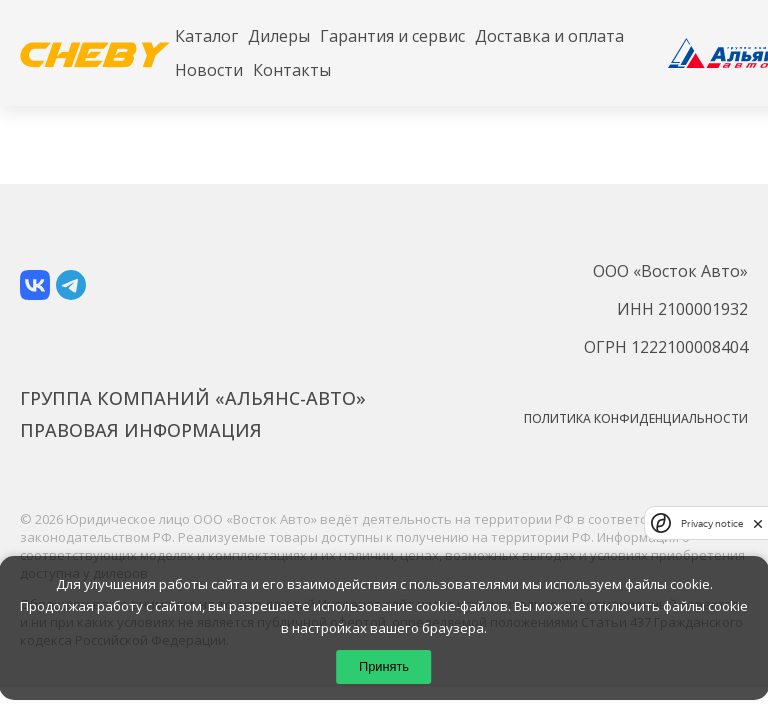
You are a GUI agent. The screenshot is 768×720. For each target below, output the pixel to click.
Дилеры (279, 36)
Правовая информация (141, 430)
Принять (384, 666)
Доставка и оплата (549, 36)
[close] (758, 523)
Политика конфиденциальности (636, 418)
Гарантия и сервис (392, 36)
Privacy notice (712, 523)
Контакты (292, 70)
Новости (209, 70)
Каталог (206, 36)
